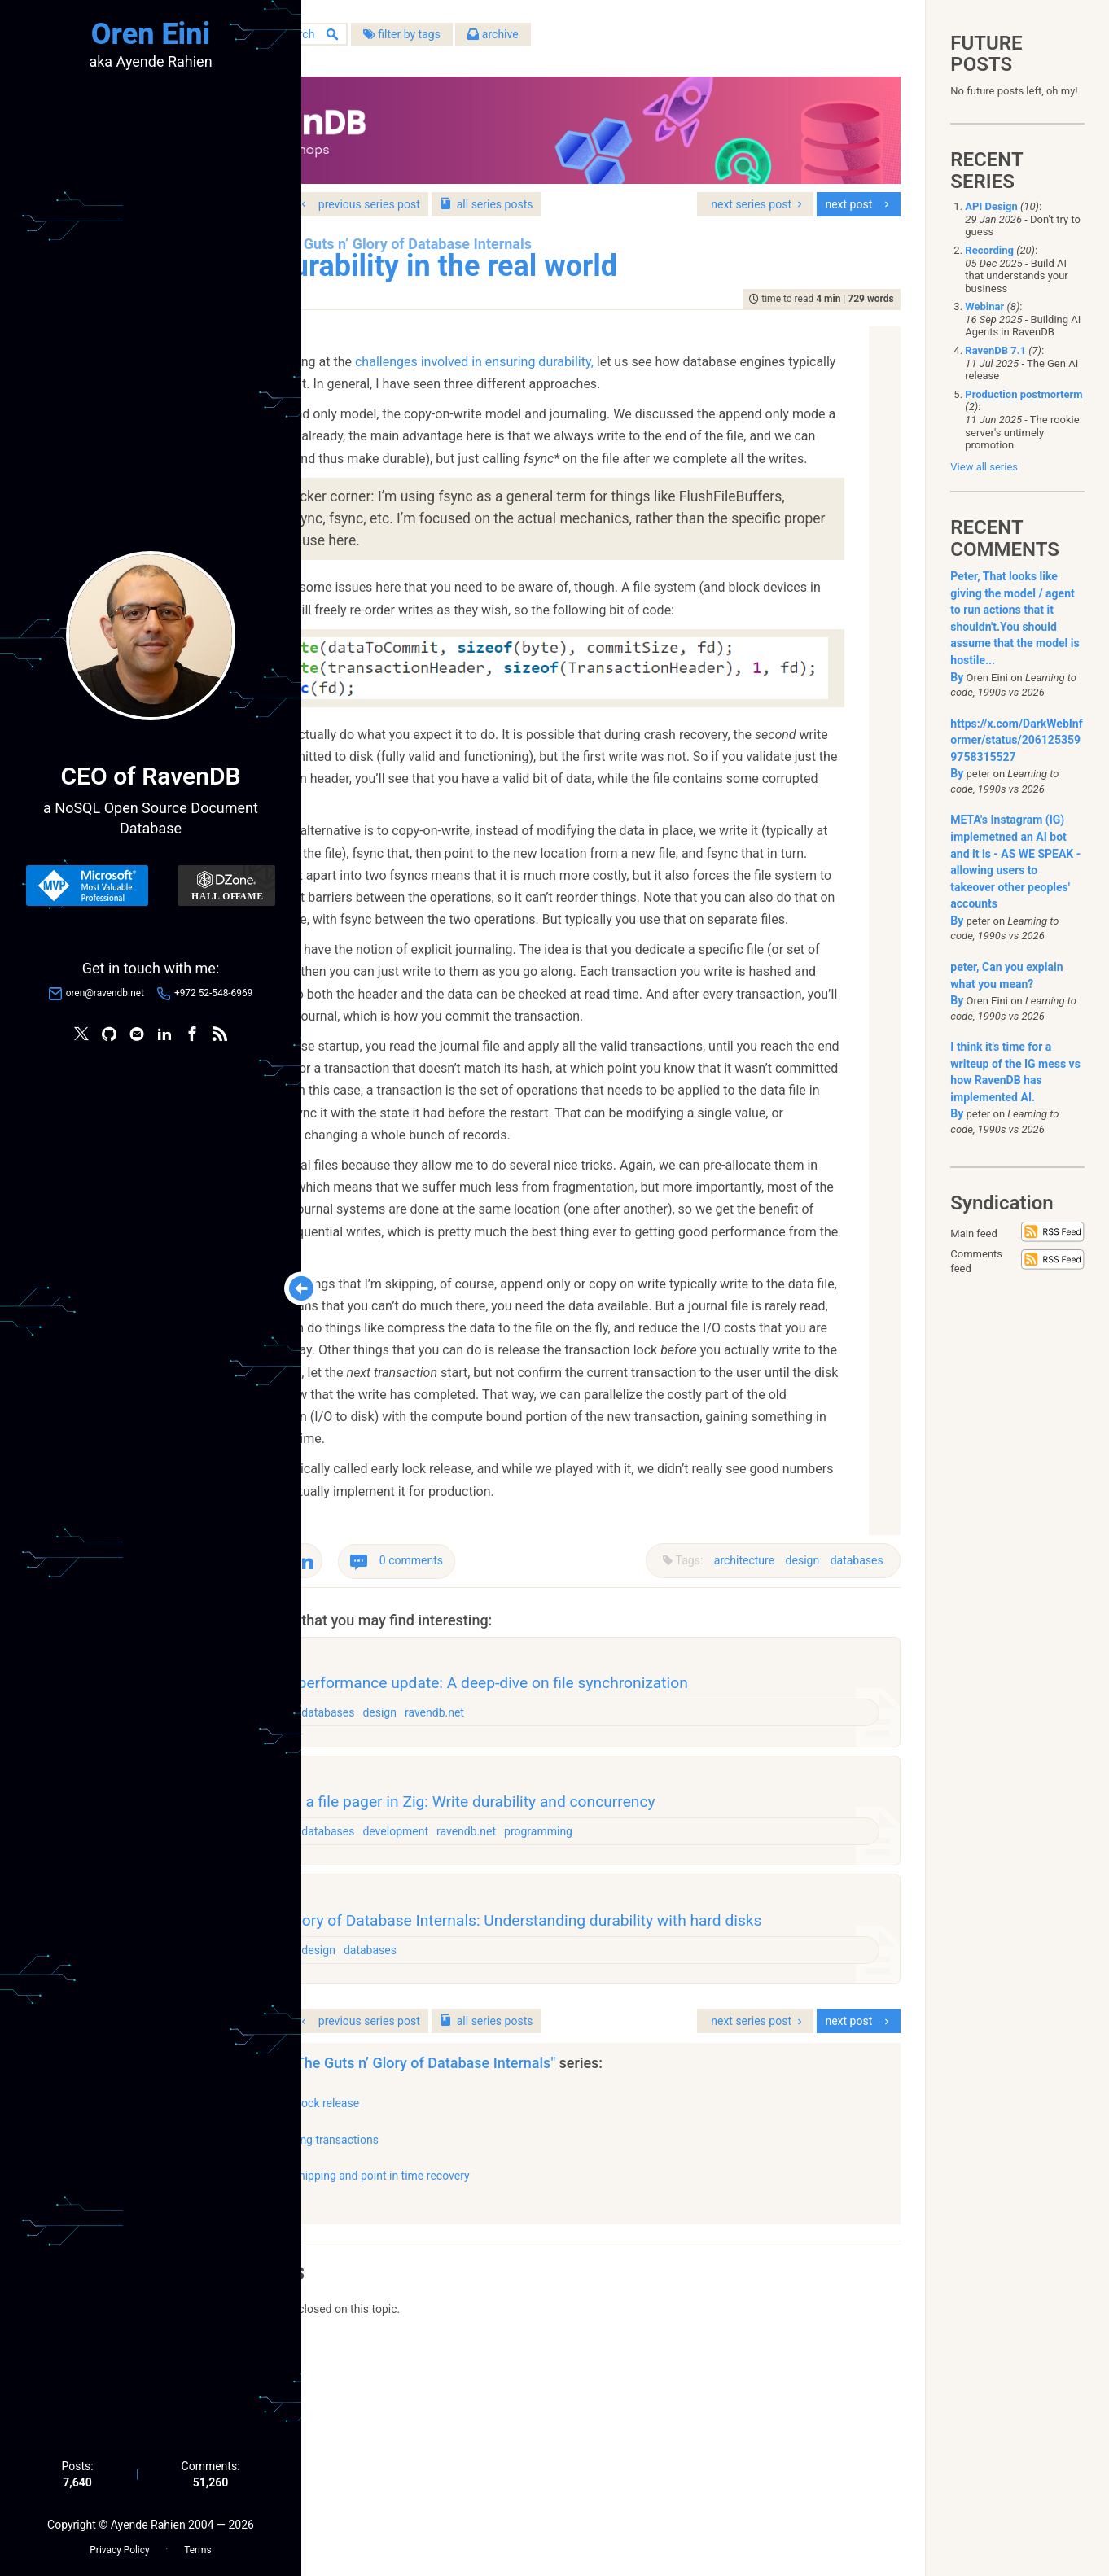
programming (691, 1995)
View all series (984, 467)
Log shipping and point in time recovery (518, 2397)
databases (848, 1691)
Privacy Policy (119, 2544)
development (548, 1995)
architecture (736, 1691)
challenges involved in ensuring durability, (590, 370)
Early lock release (463, 2325)
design (795, 1691)
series (635, 186)
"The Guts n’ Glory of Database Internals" (574, 2285)
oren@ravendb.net (105, 996)
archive (641, 39)
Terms (197, 2544)
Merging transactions (473, 2361)
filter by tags (550, 39)
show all (373, 2422)
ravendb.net (587, 1866)
